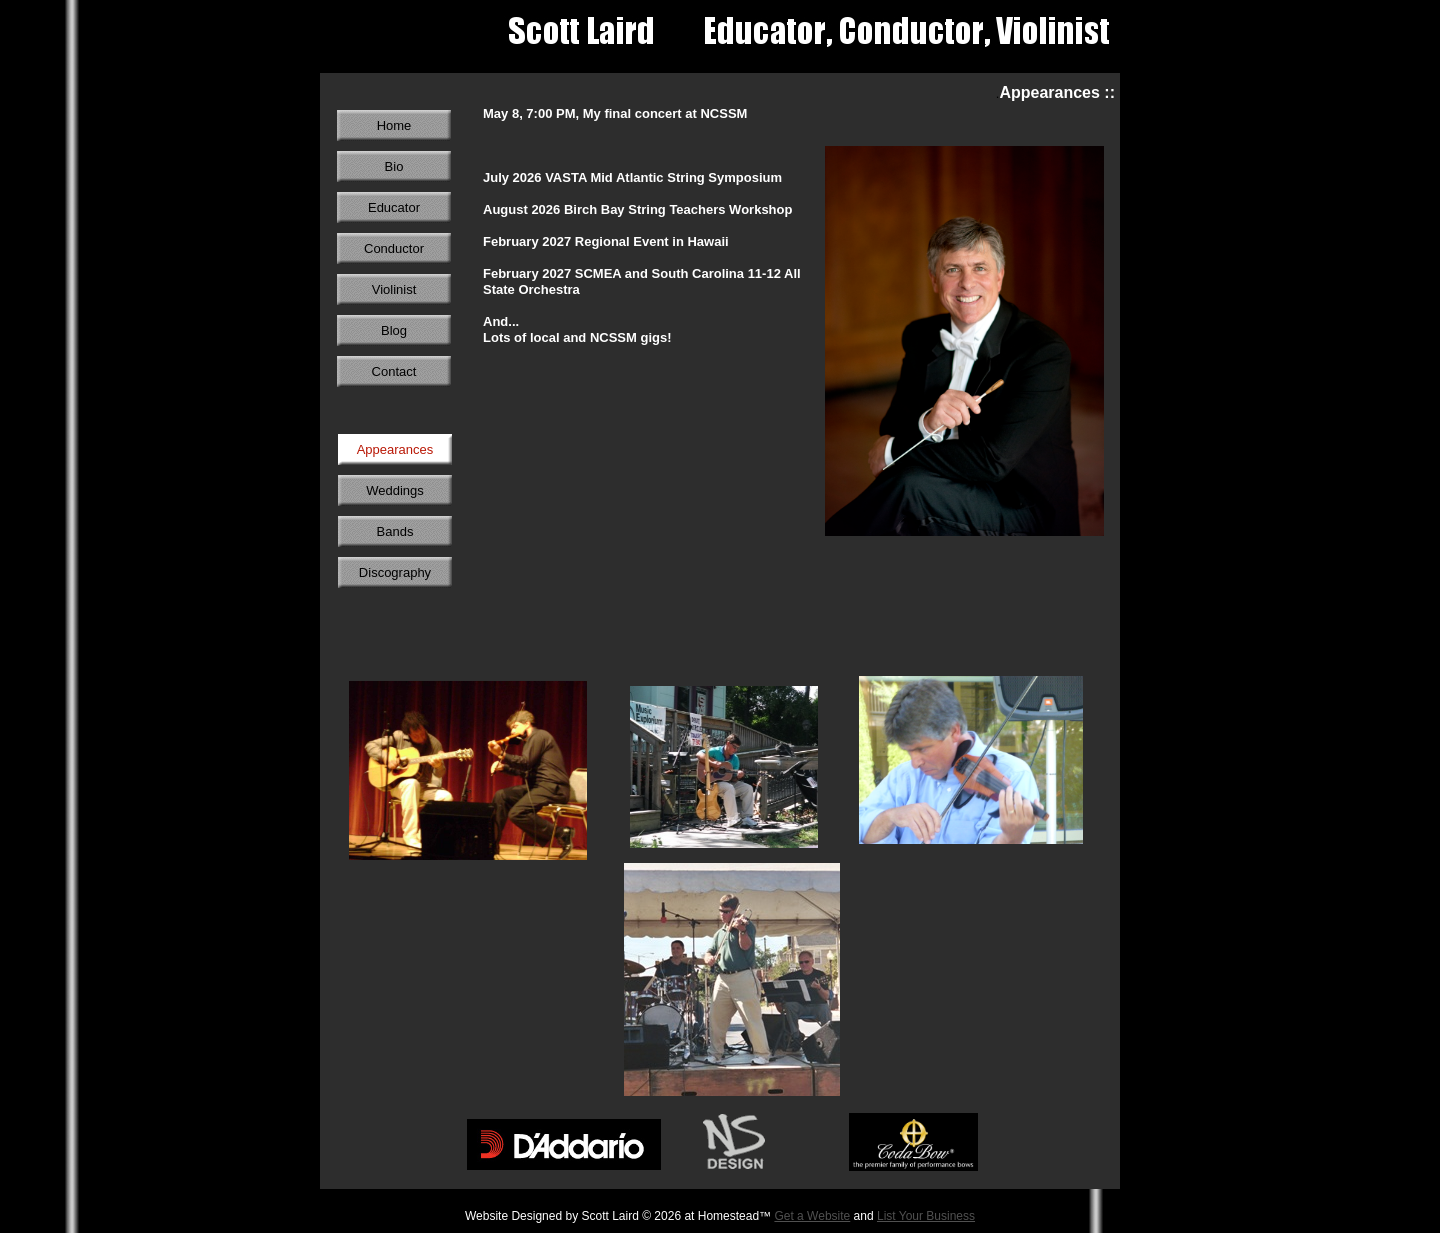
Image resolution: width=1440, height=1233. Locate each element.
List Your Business (926, 1216)
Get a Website (812, 1216)
